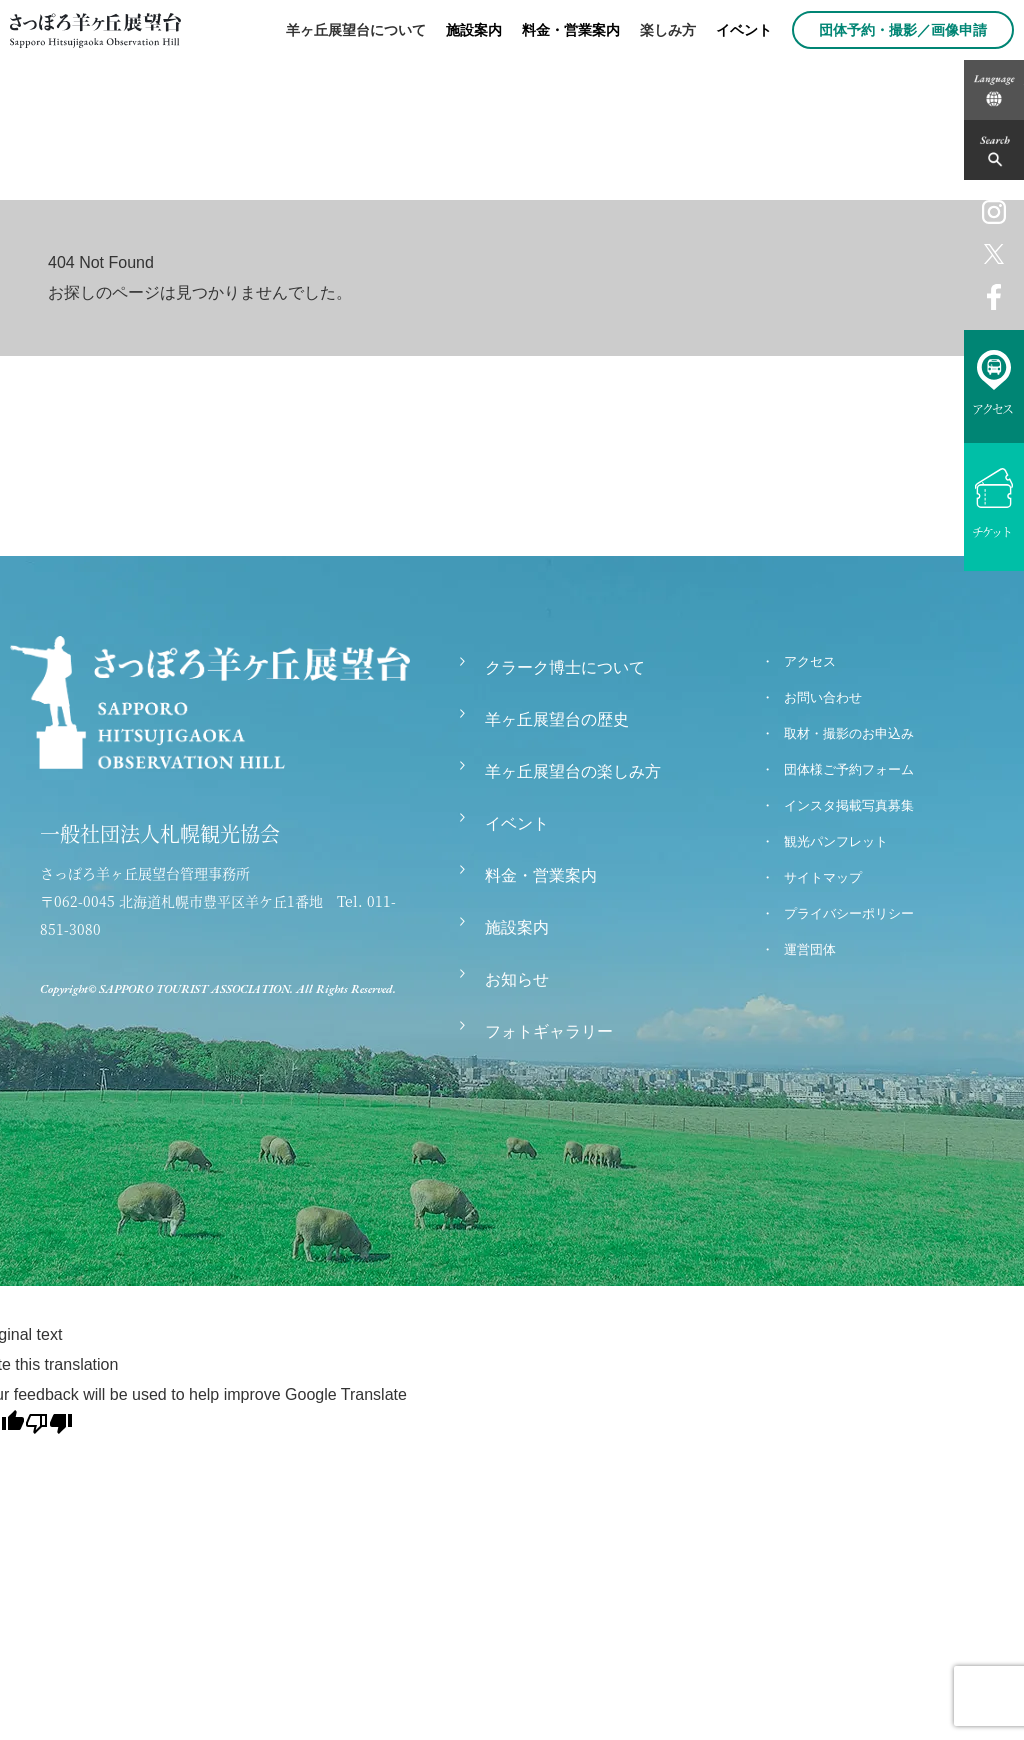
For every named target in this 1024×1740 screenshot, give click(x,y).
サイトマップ (823, 877)
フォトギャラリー (549, 1031)
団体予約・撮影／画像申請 (903, 30)
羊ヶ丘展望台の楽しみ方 (573, 771)
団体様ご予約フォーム (849, 769)
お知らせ (517, 979)
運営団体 (810, 949)
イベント (744, 30)
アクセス (810, 661)
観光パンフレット (836, 841)
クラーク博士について (565, 667)
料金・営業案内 (571, 30)
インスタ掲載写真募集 (849, 805)
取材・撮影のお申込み (849, 733)
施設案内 (474, 30)
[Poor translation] (49, 1423)
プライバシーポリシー (849, 913)
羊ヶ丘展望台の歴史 (557, 719)
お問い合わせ (823, 697)
